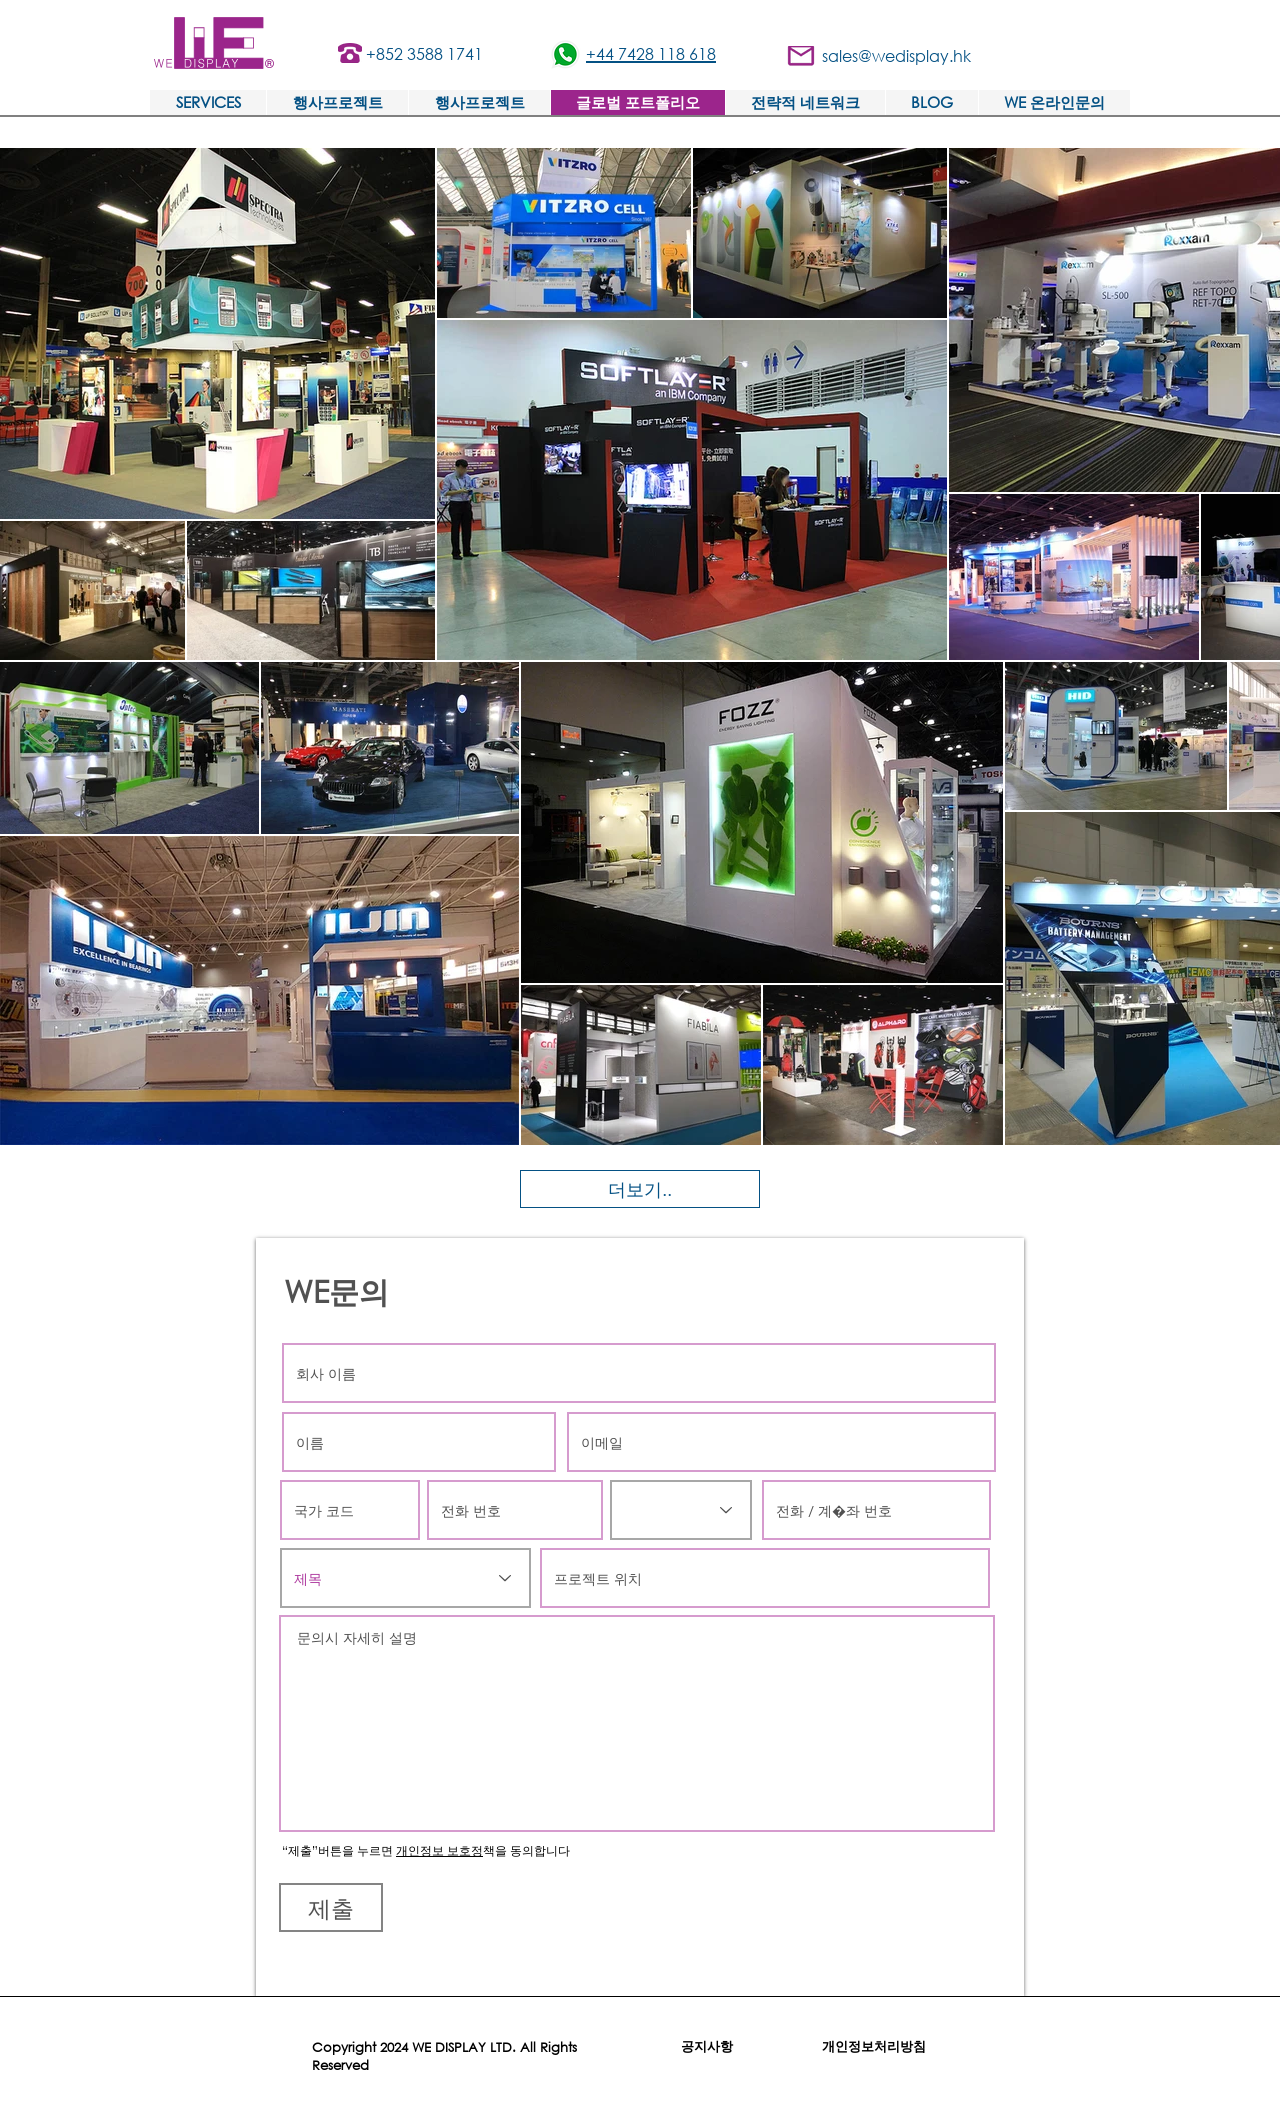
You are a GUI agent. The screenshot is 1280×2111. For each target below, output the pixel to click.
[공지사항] (707, 2047)
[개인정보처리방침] (874, 2047)
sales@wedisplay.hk (896, 55)
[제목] (405, 1578)
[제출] (331, 1907)
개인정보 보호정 (439, 1850)
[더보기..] (640, 1189)
